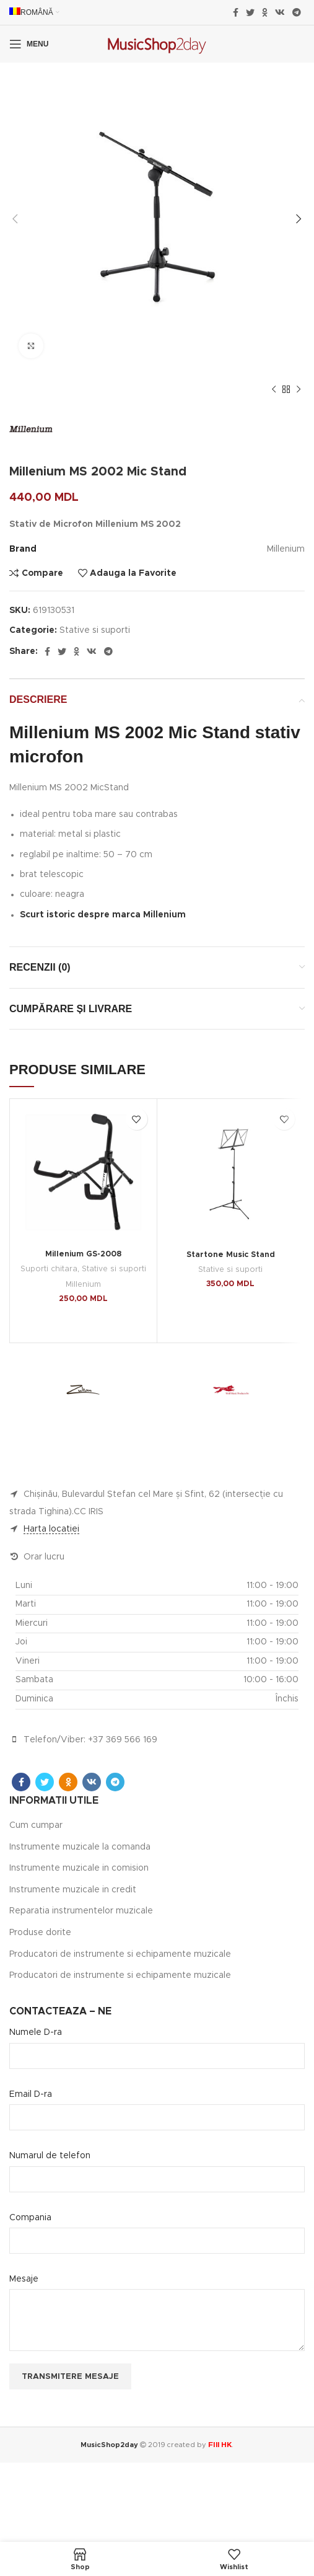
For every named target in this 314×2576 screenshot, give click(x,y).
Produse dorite (40, 1932)
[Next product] (298, 390)
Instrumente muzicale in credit (72, 1890)
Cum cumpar (36, 1825)
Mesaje (23, 2279)
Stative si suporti (94, 630)
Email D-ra (30, 2094)
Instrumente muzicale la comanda (79, 1847)
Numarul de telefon (49, 2155)
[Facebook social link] (235, 12)
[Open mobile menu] (29, 44)
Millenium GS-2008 (83, 1254)
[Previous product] (274, 390)
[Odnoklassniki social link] (264, 12)
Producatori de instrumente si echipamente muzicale (120, 1954)
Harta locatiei (51, 1529)
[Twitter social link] (250, 12)
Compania (30, 2217)
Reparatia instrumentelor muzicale (81, 1911)
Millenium (83, 1285)
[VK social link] (280, 12)
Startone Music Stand (230, 1255)
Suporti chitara (48, 1269)
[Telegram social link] (297, 12)
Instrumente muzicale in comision (79, 1868)
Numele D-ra (35, 2032)
